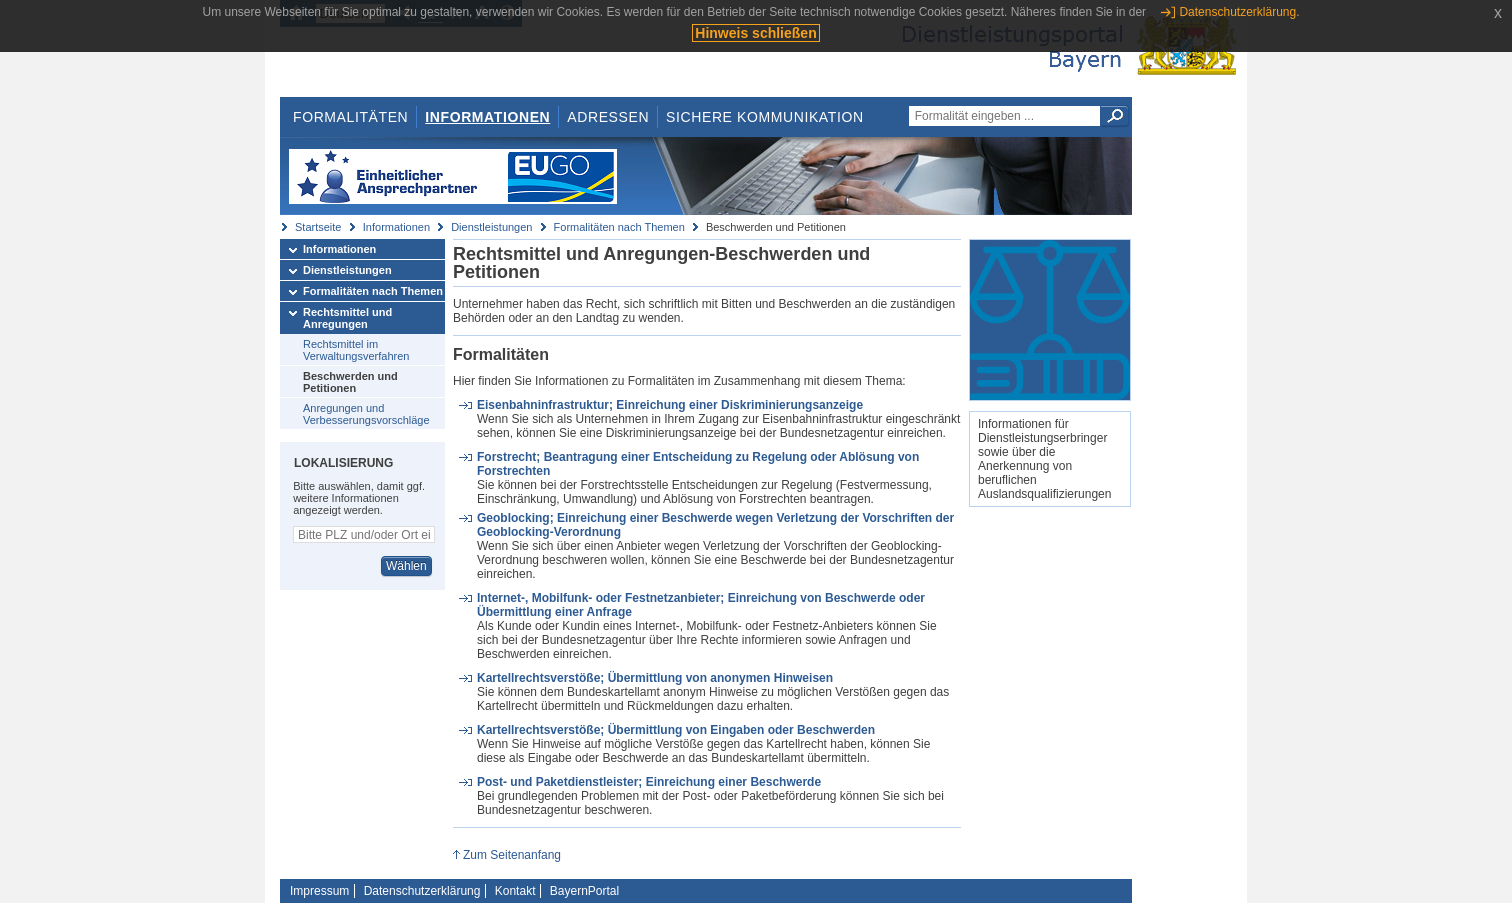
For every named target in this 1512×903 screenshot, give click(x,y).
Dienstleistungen (491, 227)
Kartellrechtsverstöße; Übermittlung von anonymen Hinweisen (655, 678)
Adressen (608, 117)
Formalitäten (350, 117)
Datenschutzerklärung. (1239, 12)
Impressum (319, 891)
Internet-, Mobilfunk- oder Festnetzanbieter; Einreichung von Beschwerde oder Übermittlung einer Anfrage (701, 605)
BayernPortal (584, 891)
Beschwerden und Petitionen (350, 382)
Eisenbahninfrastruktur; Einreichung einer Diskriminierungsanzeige (670, 405)
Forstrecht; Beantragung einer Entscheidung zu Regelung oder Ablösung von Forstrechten (698, 464)
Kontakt (515, 891)
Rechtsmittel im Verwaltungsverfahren (356, 350)
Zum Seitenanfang (512, 855)
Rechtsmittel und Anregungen (347, 318)
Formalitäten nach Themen (619, 227)
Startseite (318, 227)
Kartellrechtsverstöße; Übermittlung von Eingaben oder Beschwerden (676, 730)
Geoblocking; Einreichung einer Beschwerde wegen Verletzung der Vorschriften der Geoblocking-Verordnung (715, 525)
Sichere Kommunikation (765, 117)
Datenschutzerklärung (422, 891)
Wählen (406, 566)
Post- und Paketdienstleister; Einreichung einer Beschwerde (649, 782)
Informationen (487, 117)
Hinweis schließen (755, 33)
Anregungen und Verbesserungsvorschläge (366, 414)
